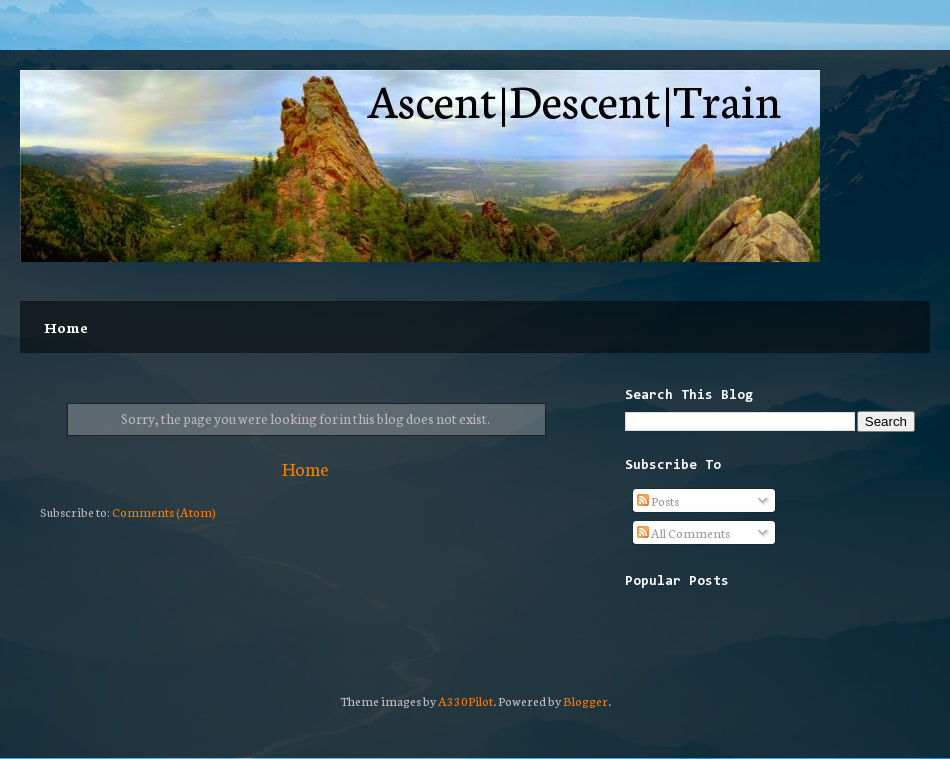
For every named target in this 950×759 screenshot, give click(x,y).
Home (66, 327)
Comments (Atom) (164, 511)
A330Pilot (465, 700)
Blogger (585, 700)
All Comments (683, 532)
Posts (658, 500)
